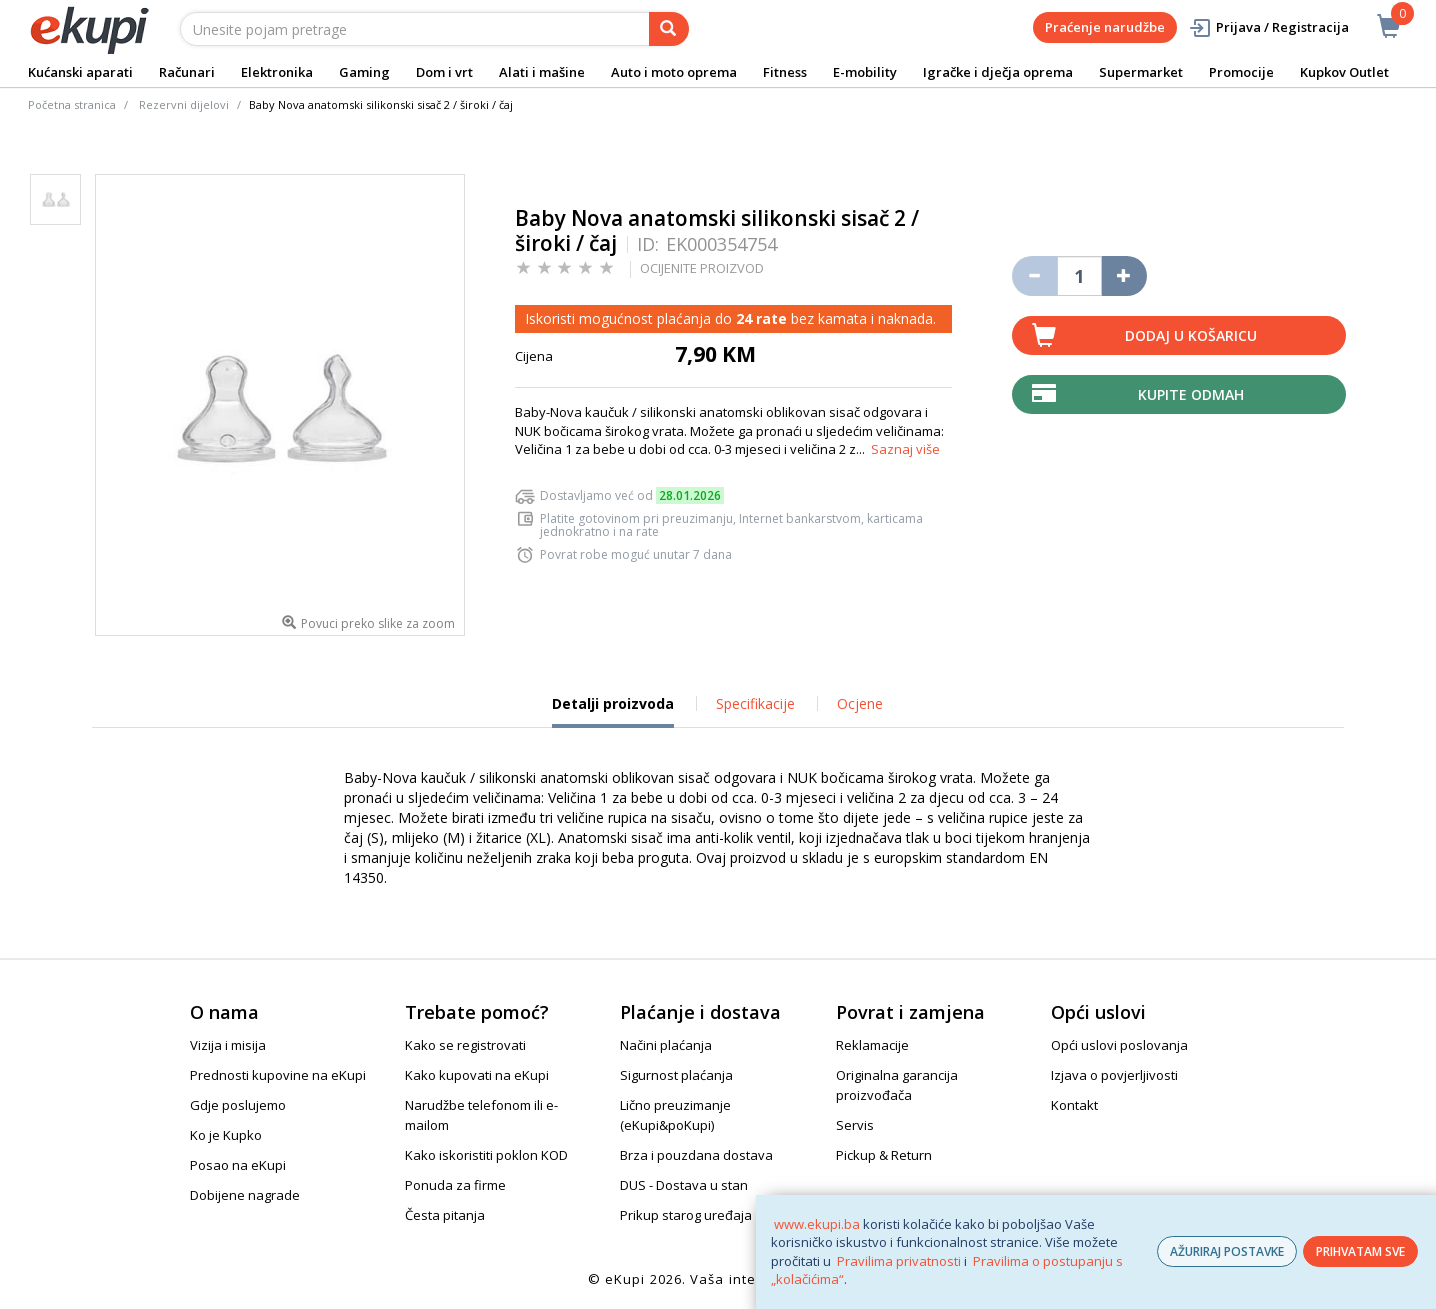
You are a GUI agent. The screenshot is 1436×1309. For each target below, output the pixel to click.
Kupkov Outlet (1344, 72)
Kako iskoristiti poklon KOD (486, 1155)
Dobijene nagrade (245, 1195)
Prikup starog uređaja (686, 1215)
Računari (187, 72)
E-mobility (865, 72)
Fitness (785, 72)
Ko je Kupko (226, 1135)
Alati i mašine (542, 72)
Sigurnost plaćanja (676, 1075)
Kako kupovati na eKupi (477, 1075)
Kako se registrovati (465, 1045)
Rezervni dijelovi (184, 104)
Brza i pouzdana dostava (696, 1155)
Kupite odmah (1191, 394)
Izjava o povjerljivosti (1114, 1075)
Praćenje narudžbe (1105, 27)
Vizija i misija (228, 1045)
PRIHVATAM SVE (1360, 1251)
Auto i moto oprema (674, 72)
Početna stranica (72, 104)
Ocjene (860, 703)
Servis (855, 1125)
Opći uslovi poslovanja (1119, 1045)
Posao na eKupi (238, 1165)
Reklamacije (872, 1045)
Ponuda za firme (455, 1185)
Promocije (1241, 72)
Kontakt (1074, 1105)
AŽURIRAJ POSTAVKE (1227, 1251)
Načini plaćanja (666, 1045)
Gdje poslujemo (238, 1105)
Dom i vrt (444, 72)
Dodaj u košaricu (1191, 335)
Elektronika (277, 72)
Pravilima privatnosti (899, 1261)
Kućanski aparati (80, 72)
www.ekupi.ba (817, 1224)
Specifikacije (755, 703)
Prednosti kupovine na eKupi (278, 1075)
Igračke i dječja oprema (998, 72)
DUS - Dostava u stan (684, 1185)
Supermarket (1141, 72)
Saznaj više (905, 449)
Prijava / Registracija (1268, 27)
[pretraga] (669, 29)
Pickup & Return (884, 1155)
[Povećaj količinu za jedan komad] (1124, 276)
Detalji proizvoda (613, 711)
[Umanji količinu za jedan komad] (1034, 276)
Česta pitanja (445, 1215)
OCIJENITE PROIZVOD (702, 268)
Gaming (364, 72)
